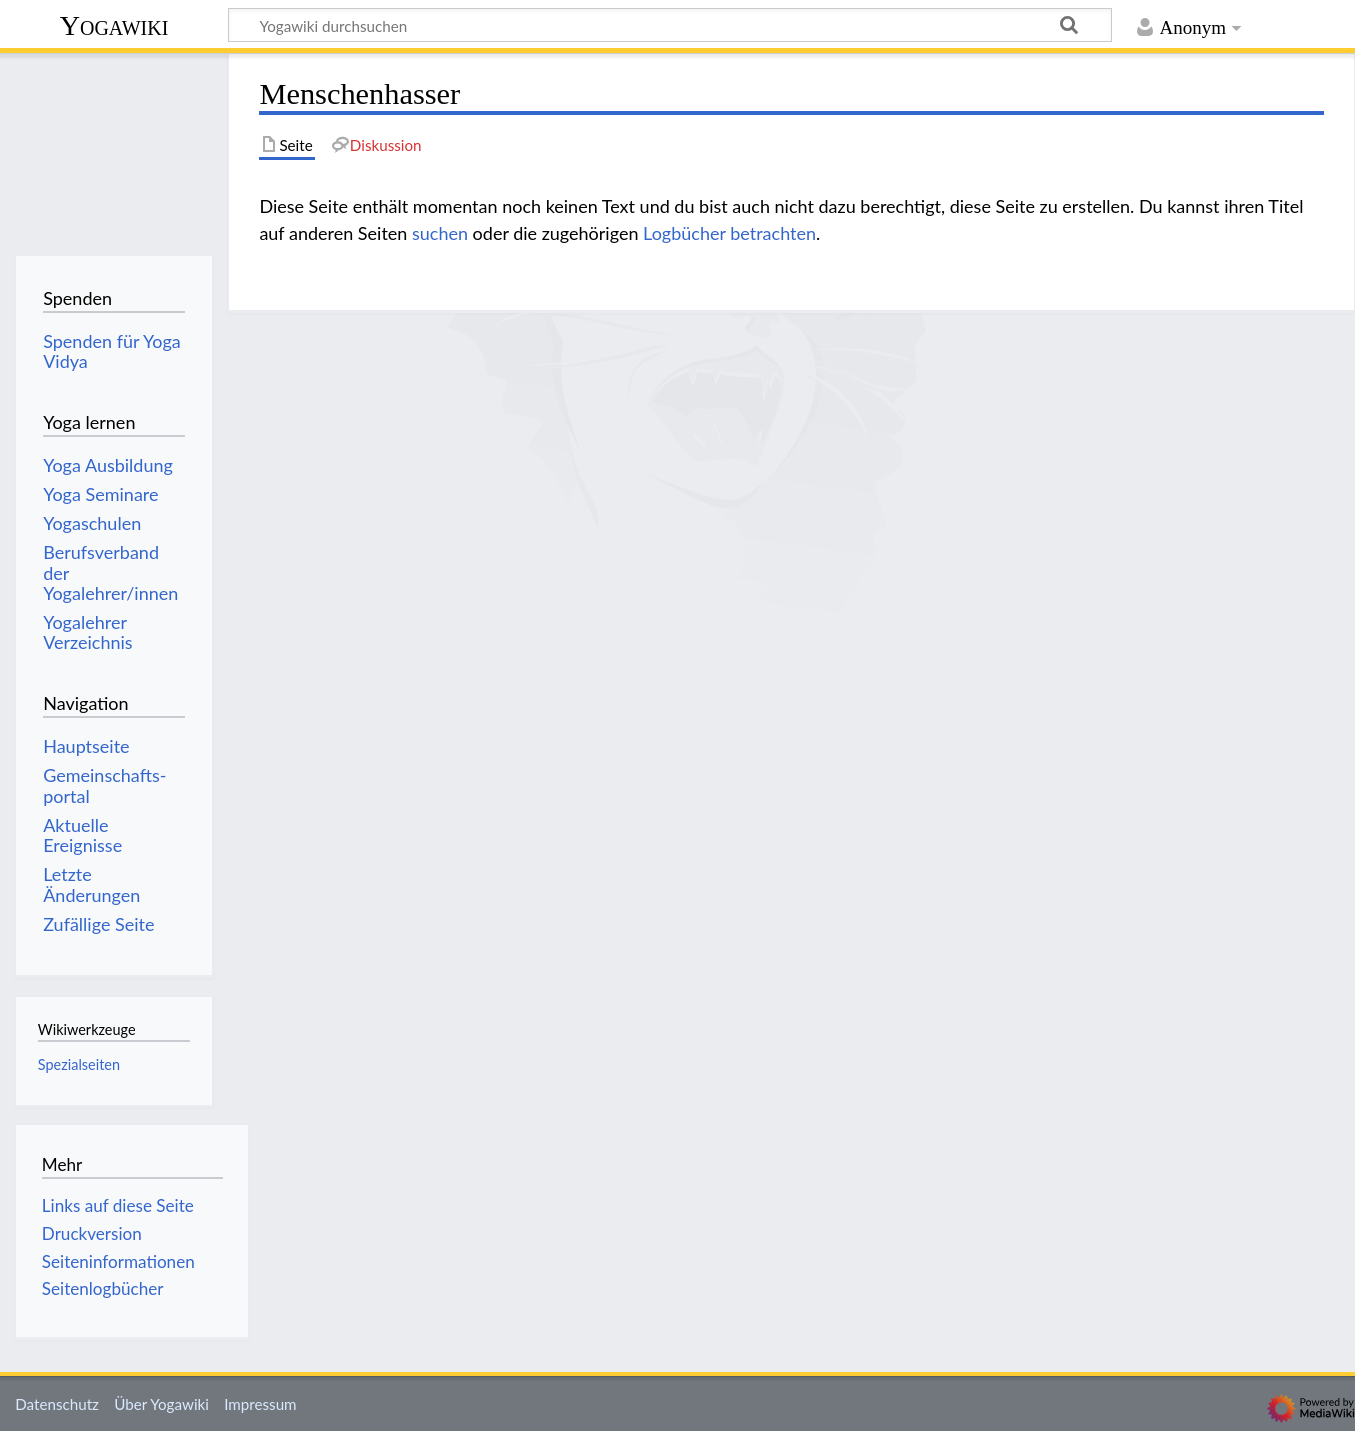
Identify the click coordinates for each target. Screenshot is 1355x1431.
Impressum (260, 1404)
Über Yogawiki (161, 1404)
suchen (440, 233)
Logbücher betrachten (729, 233)
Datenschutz (57, 1404)
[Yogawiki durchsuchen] (670, 25)
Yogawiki (114, 25)
